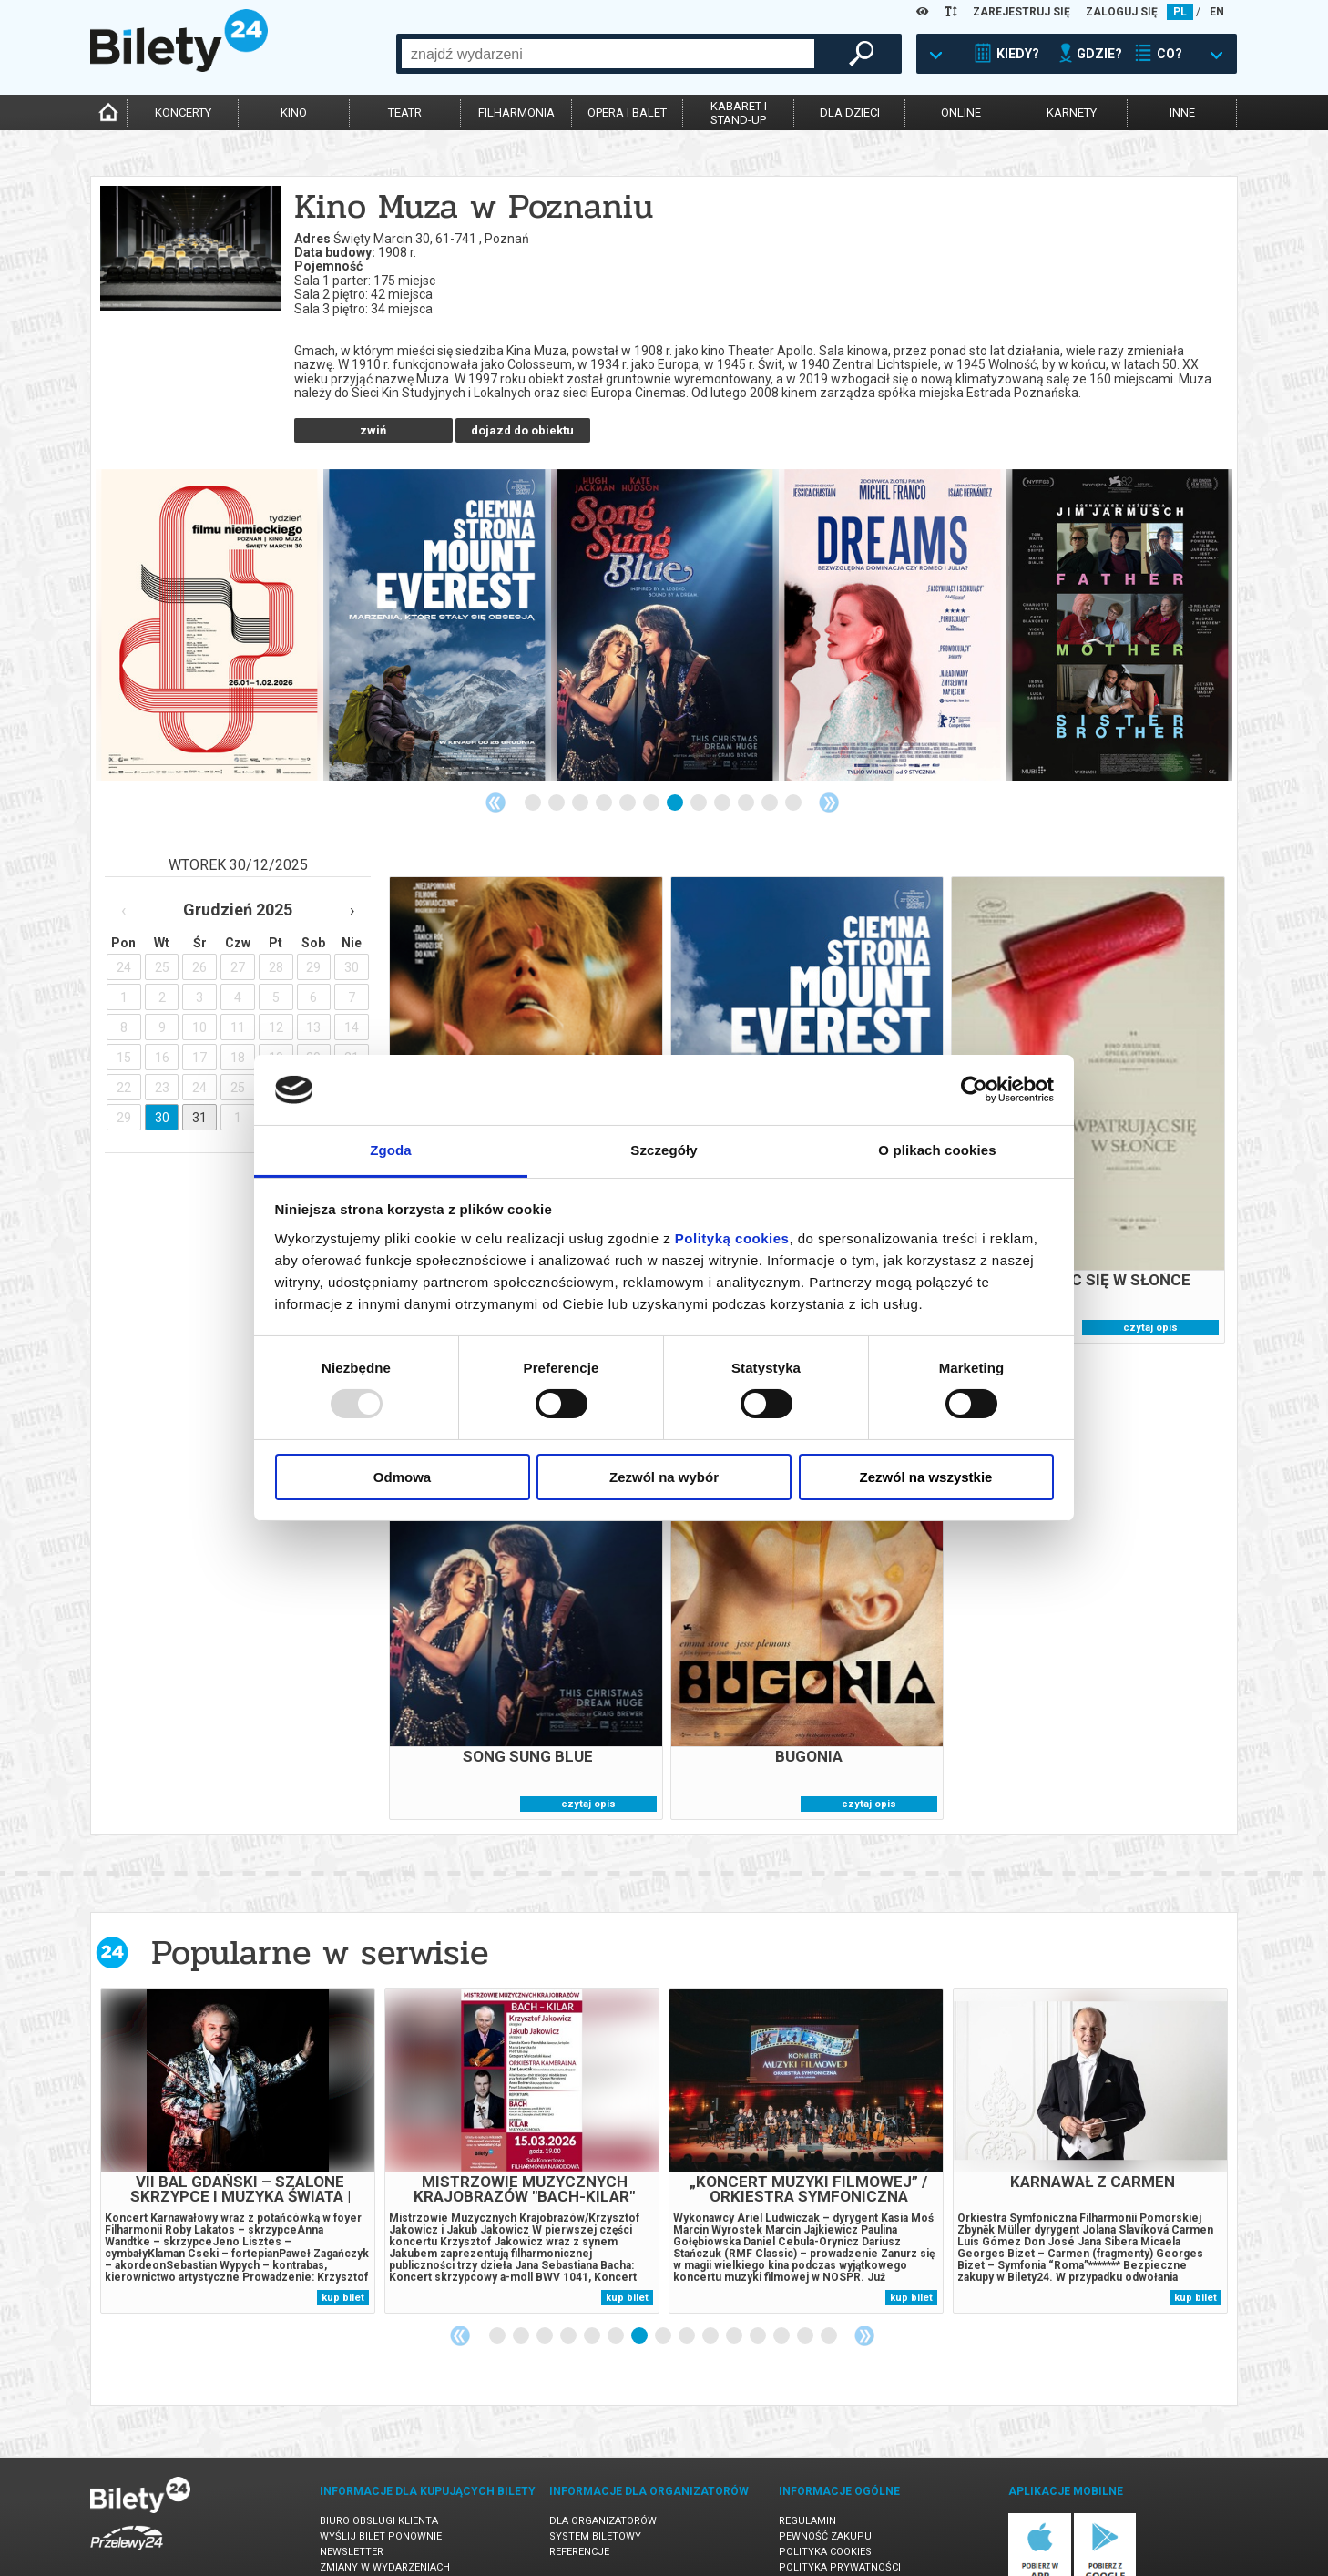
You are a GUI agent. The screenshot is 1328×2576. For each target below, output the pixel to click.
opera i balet (627, 112)
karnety (1072, 112)
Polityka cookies (825, 2505)
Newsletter (351, 2505)
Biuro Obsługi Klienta (379, 2474)
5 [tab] (628, 757)
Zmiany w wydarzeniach (385, 2521)
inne (1182, 112)
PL (1180, 11)
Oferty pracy (815, 2536)
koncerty (183, 112)
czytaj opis (1150, 1281)
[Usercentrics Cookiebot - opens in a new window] (974, 1089)
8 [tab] (699, 757)
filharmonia (516, 112)
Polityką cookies (732, 1238)
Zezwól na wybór (664, 1477)
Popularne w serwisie (319, 1906)
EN (1217, 11)
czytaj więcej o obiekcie (373, 378)
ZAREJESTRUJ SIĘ (1021, 11)
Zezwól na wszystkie (926, 1477)
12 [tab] (794, 757)
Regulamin (807, 2474)
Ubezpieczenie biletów (380, 2536)
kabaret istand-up (738, 113)
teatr (405, 112)
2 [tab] (557, 757)
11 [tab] (770, 757)
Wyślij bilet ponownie (381, 2490)
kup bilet (343, 2251)
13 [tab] (782, 2290)
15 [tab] (830, 2290)
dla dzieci (850, 112)
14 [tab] (806, 2290)
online (961, 112)
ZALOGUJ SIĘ (1122, 11)
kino (294, 112)
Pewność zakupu (825, 2490)
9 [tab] (723, 757)
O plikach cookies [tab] (937, 1150)
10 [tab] (747, 757)
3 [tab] (581, 757)
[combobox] (608, 54)
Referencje (579, 2505)
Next (829, 756)
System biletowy (595, 2490)
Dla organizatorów (603, 2474)
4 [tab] (605, 757)
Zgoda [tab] (391, 1150)
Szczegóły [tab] (663, 1150)
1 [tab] (534, 757)
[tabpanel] (209, 578)
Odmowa (402, 1477)
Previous (495, 756)
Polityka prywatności (840, 2521)
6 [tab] (652, 757)
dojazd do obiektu (522, 384)
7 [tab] (676, 757)
